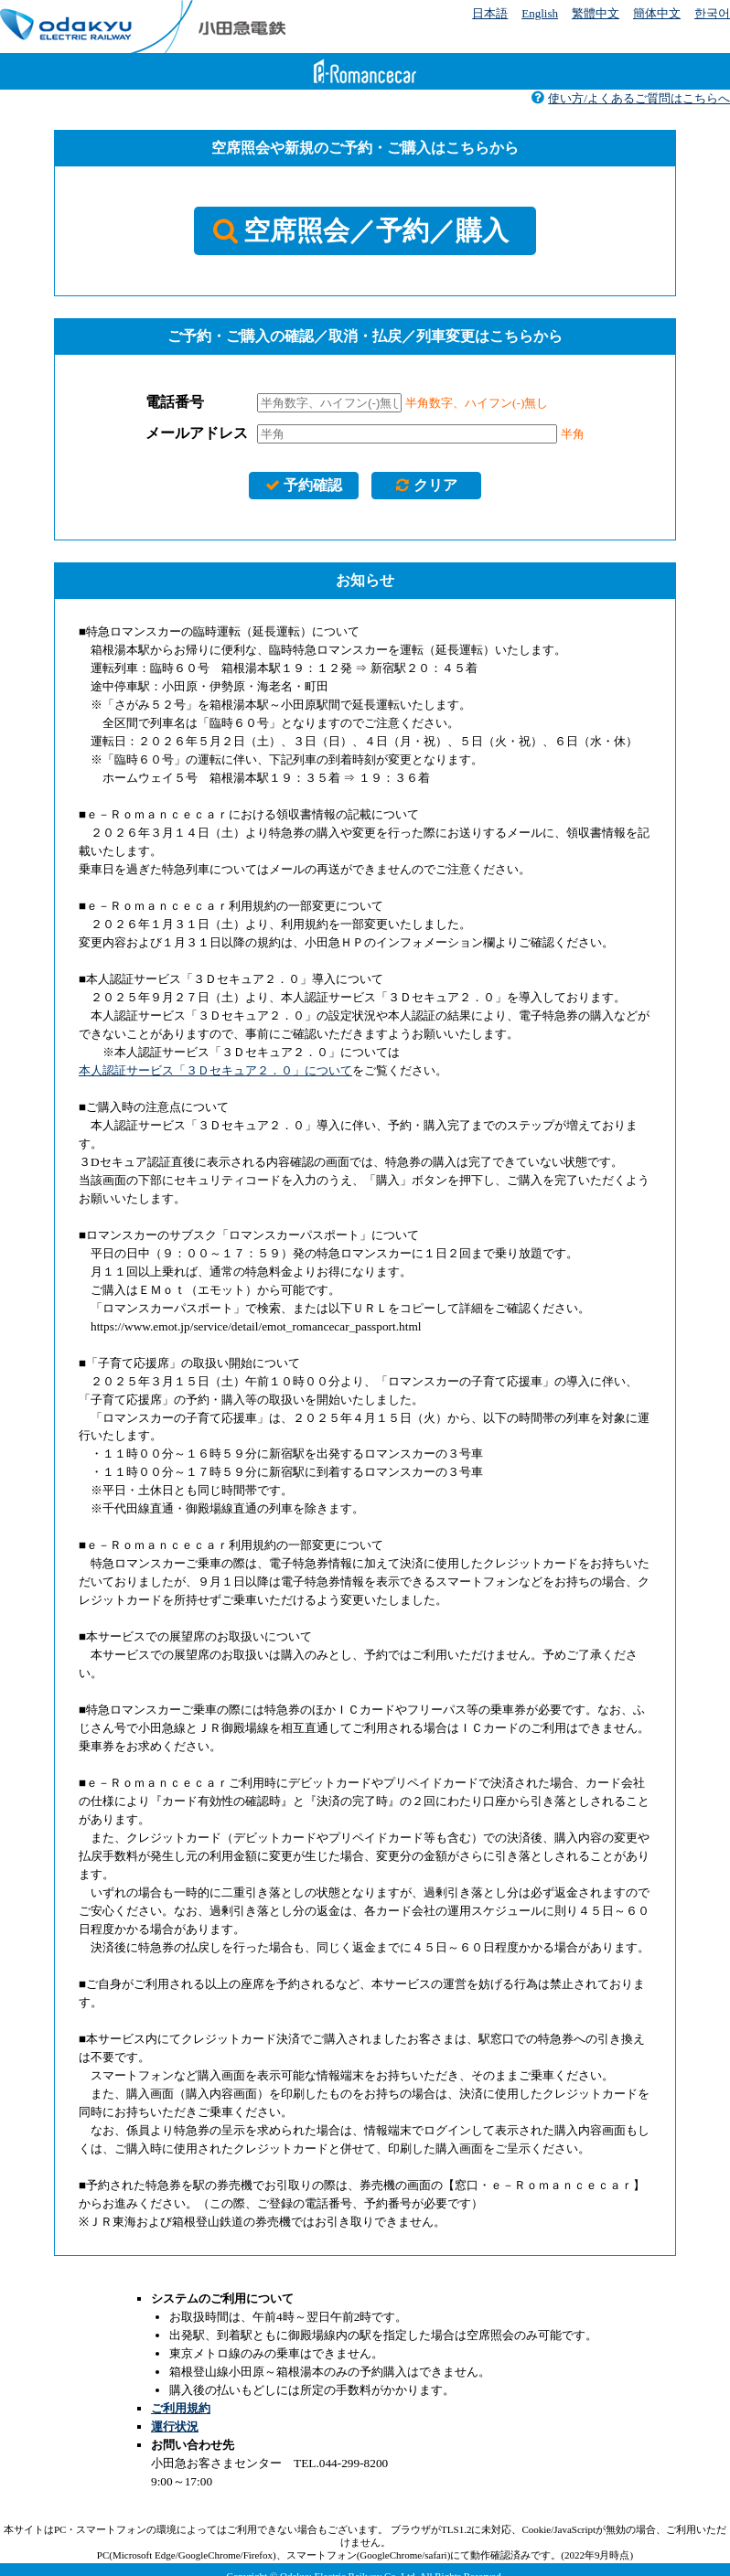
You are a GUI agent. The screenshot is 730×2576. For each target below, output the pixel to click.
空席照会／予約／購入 (361, 230)
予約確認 (303, 485)
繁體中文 (595, 13)
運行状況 (175, 2426)
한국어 (712, 13)
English (539, 13)
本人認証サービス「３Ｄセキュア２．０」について (215, 1070)
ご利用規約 (180, 2408)
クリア (425, 485)
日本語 (490, 13)
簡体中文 (657, 13)
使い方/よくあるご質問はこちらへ (630, 98)
